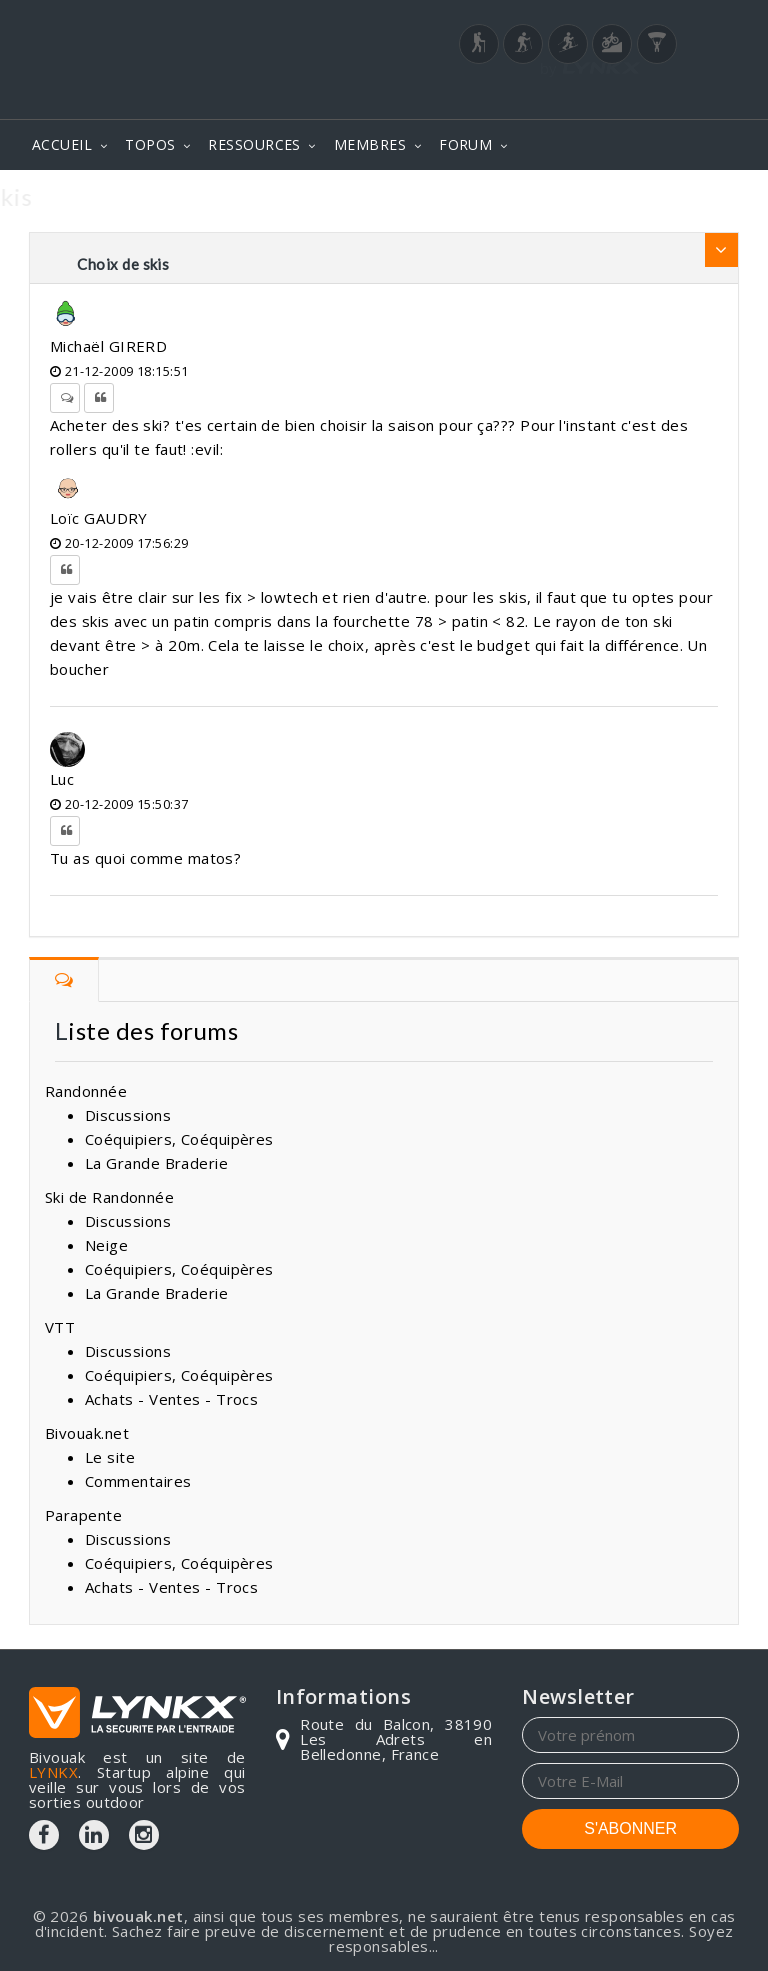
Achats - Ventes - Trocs (171, 1399)
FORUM (465, 144)
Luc (62, 779)
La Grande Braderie (156, 1163)
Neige (106, 1245)
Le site (110, 1457)
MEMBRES (370, 144)
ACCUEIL (62, 144)
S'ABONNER (630, 1828)
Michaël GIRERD (108, 346)
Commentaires (138, 1481)
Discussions (128, 1115)
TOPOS (150, 144)
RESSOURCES (254, 144)
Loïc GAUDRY (99, 518)
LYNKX (53, 1772)
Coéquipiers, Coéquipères (179, 1139)
